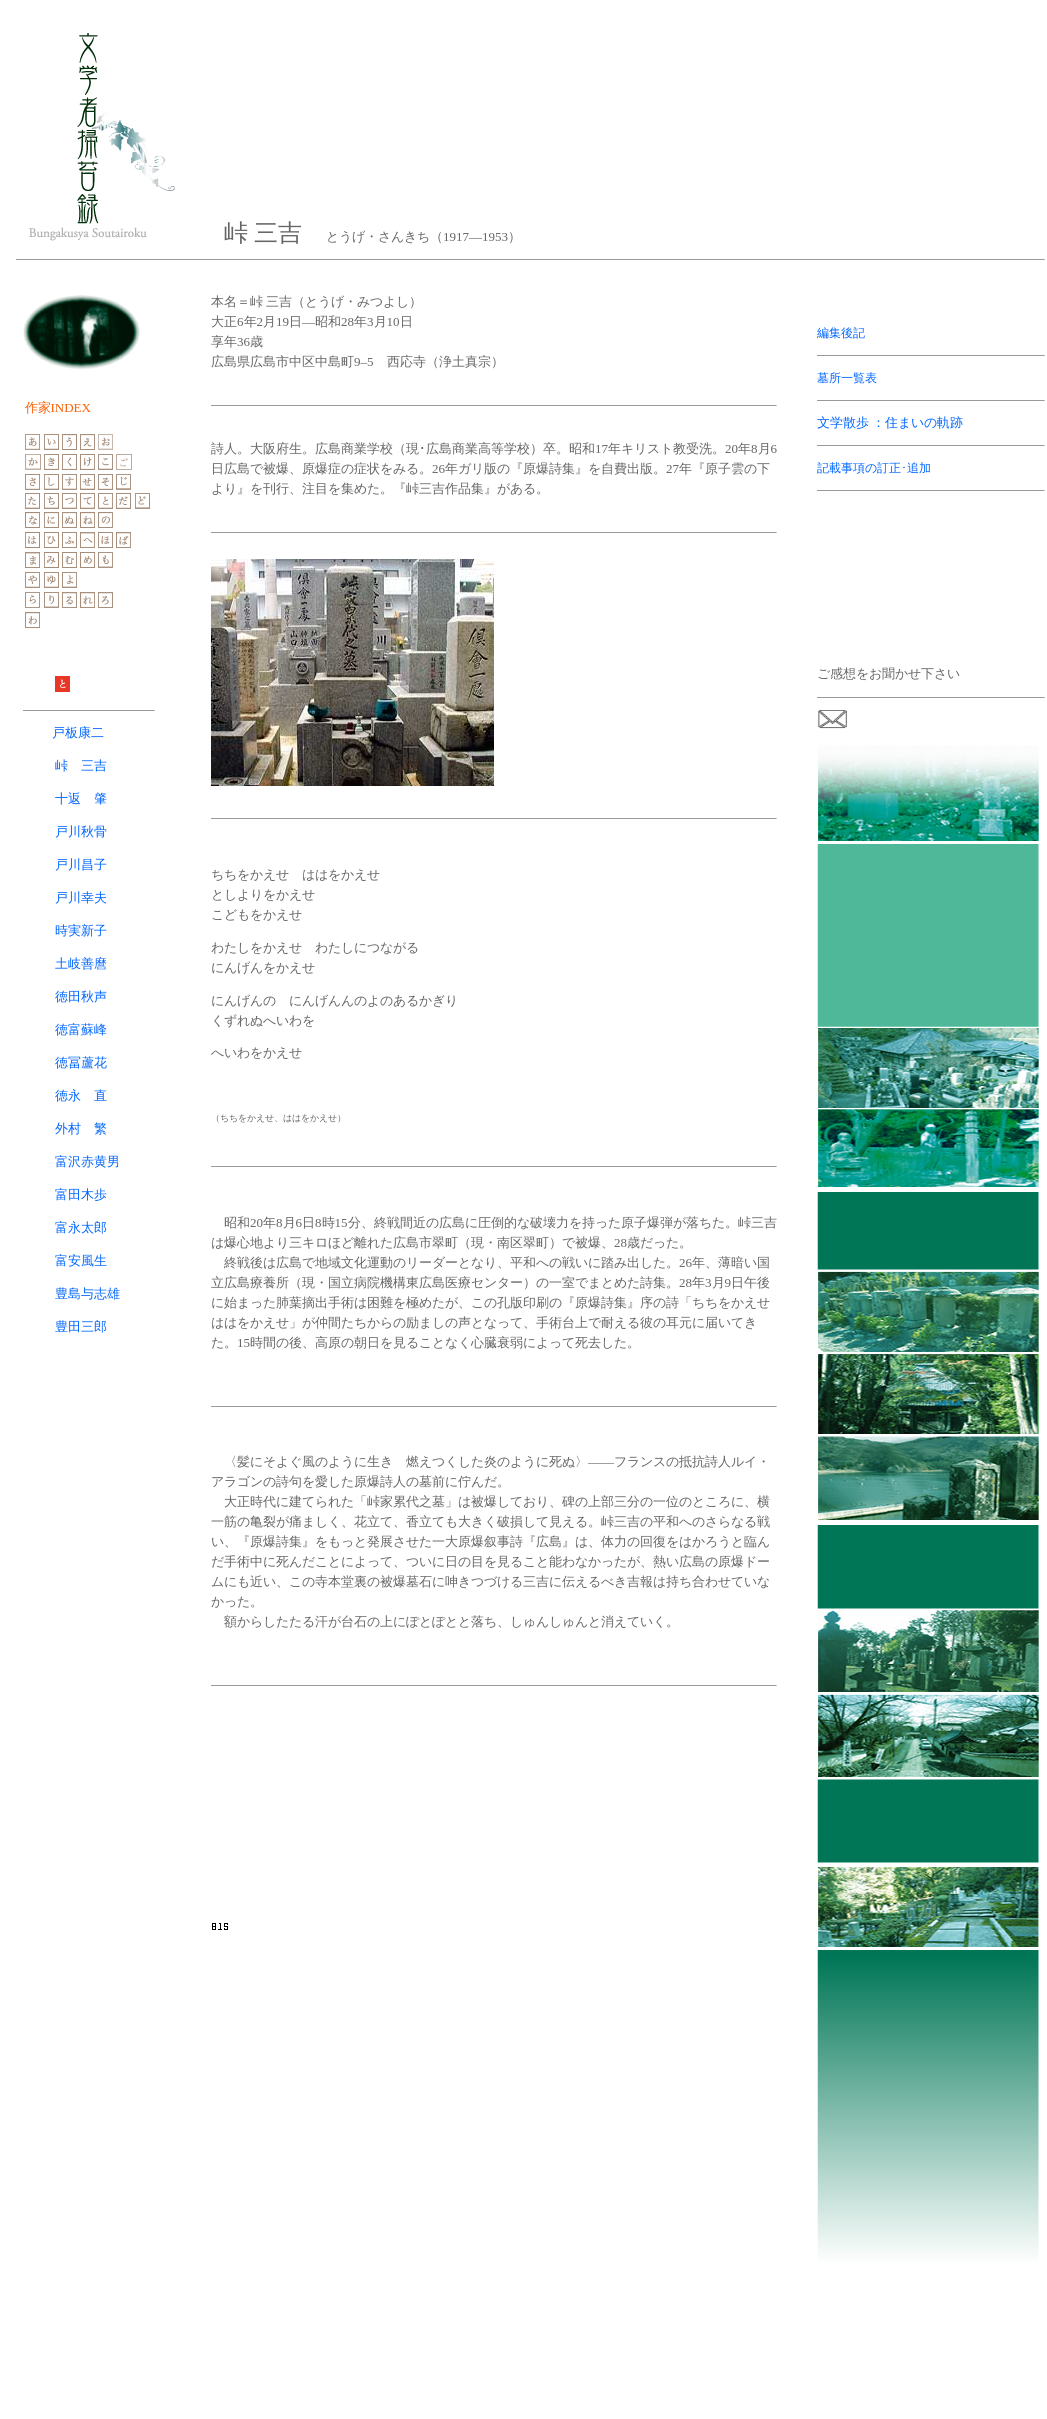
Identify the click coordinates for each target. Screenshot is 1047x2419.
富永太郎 (81, 1227)
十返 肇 (81, 798)
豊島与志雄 (87, 1293)
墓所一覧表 (847, 378)
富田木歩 (81, 1194)
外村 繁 (81, 1128)
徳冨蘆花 (81, 1062)
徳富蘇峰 (81, 1029)
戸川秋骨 (61, 831)
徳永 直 (81, 1095)
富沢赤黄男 (87, 1161)
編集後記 (841, 333)
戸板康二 (78, 732)
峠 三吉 (81, 765)
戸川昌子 (81, 864)
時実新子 (81, 930)
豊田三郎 (81, 1326)
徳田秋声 (81, 996)
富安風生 (81, 1260)
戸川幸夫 (81, 897)
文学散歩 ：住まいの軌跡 (890, 422)
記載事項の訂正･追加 (874, 468)
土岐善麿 (81, 963)
